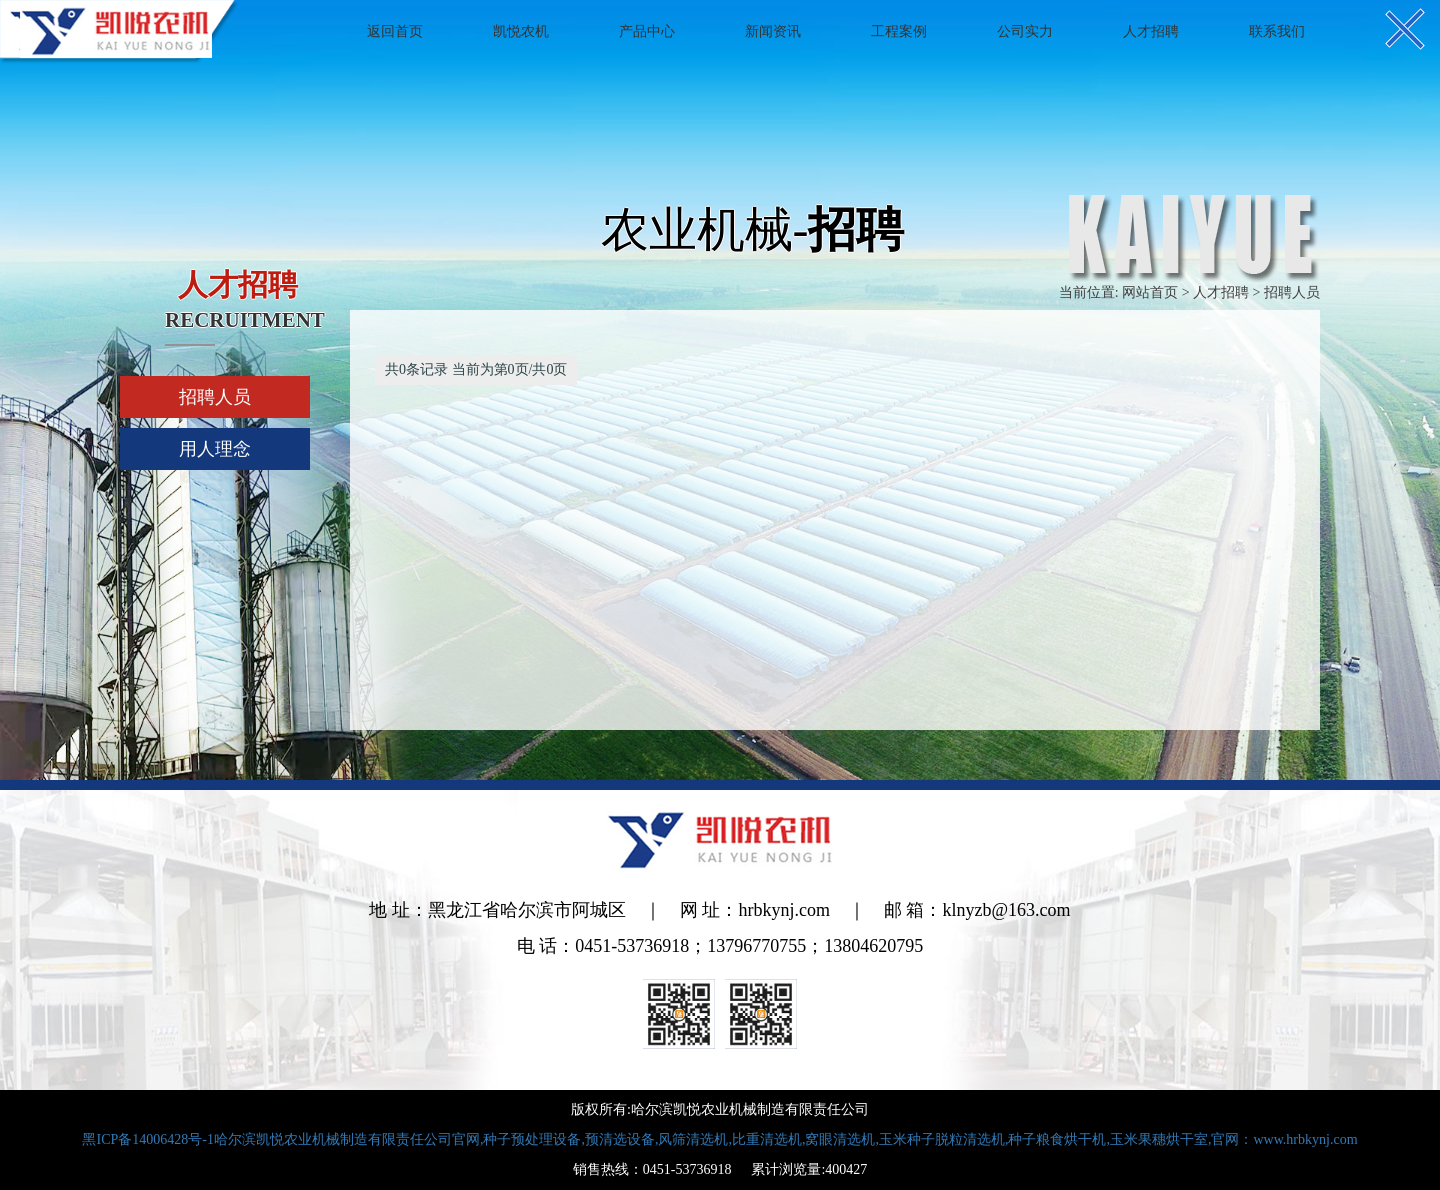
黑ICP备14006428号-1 (719, 1139)
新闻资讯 (773, 31)
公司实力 (1025, 31)
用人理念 (215, 449)
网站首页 (1150, 292)
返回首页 (395, 31)
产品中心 (647, 31)
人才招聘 (1151, 31)
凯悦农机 (521, 31)
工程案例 (899, 31)
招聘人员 (215, 397)
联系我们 (1277, 31)
